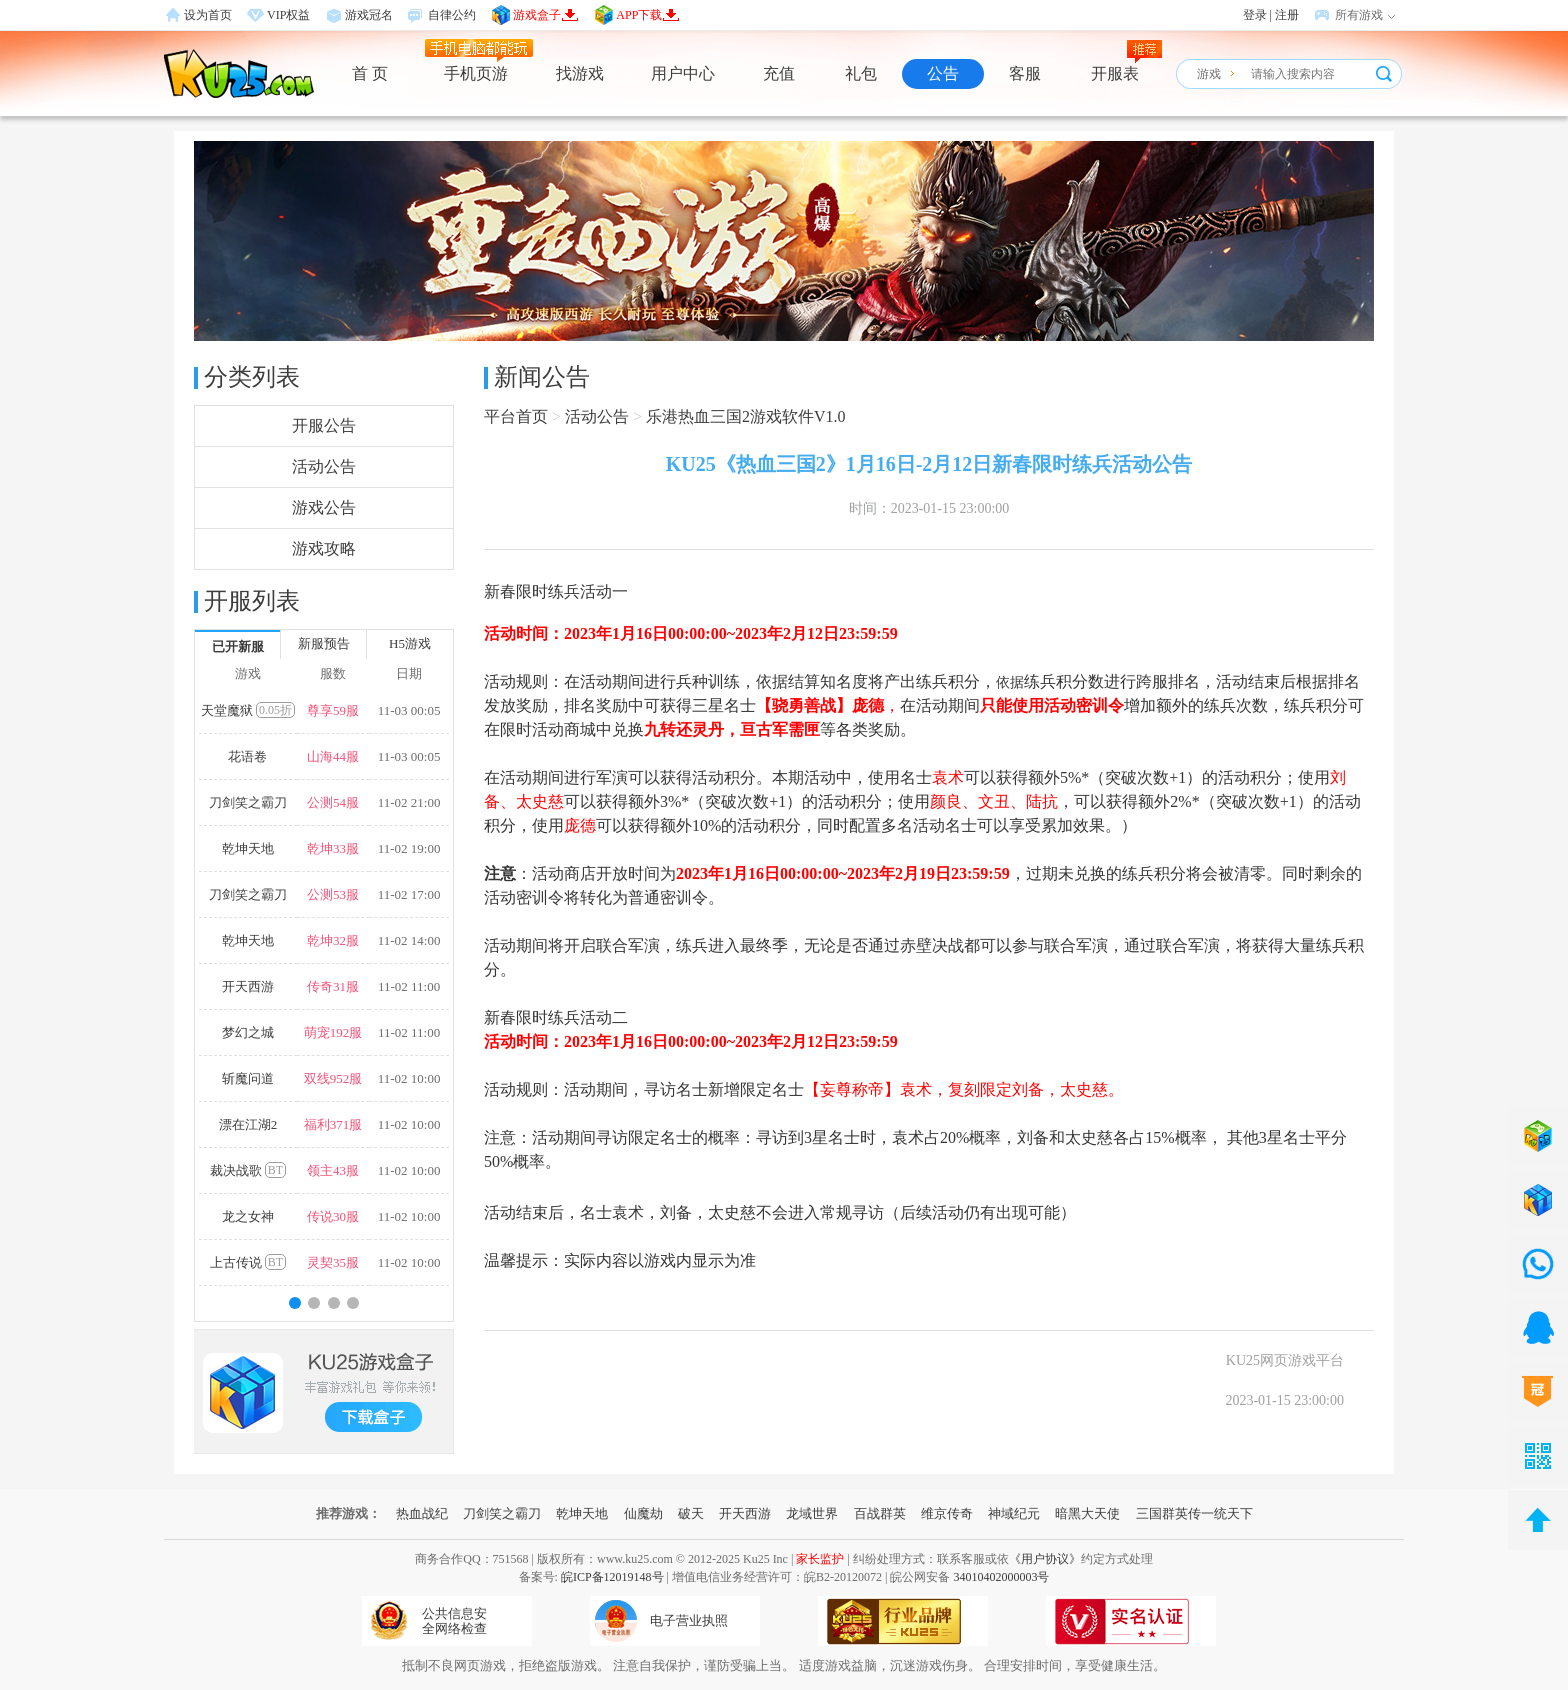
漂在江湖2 (248, 1124)
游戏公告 (324, 507)
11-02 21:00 (409, 802)
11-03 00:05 (409, 710)
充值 (779, 73)
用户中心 (683, 73)
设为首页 (208, 15)
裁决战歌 (248, 1170)
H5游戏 (410, 643)
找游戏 (580, 73)
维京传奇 (947, 1513)
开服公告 (324, 425)
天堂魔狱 (248, 710)
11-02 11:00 (409, 986)
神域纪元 (1014, 1513)
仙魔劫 (643, 1513)
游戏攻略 (324, 548)
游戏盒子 (546, 15)
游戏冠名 (369, 15)
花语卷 (247, 756)
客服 (1025, 73)
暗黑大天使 (1087, 1513)
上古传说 (248, 1262)
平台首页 (516, 416)
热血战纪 (422, 1513)
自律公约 (452, 15)
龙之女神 (248, 1216)
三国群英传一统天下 (1194, 1513)
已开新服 (238, 646)
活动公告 (324, 466)
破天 (691, 1513)
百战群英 (880, 1513)
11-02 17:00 (409, 894)
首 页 (370, 73)
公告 (943, 73)
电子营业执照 (689, 1620)
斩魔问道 (248, 1078)
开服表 (1115, 73)
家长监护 (820, 1559)
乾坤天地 (248, 848)
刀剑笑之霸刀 (248, 802)
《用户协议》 (1045, 1559)
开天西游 (248, 986)
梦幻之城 (248, 1032)
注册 (1287, 15)
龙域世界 (812, 1513)
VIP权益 (288, 15)
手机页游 (476, 73)
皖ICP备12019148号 (612, 1577)
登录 (1255, 15)
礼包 (861, 73)
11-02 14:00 (409, 940)
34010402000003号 (1001, 1577)
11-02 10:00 (409, 1078)
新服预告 (324, 643)
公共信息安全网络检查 (454, 1621)
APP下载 (648, 15)
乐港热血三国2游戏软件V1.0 (746, 416)
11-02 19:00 (409, 848)
